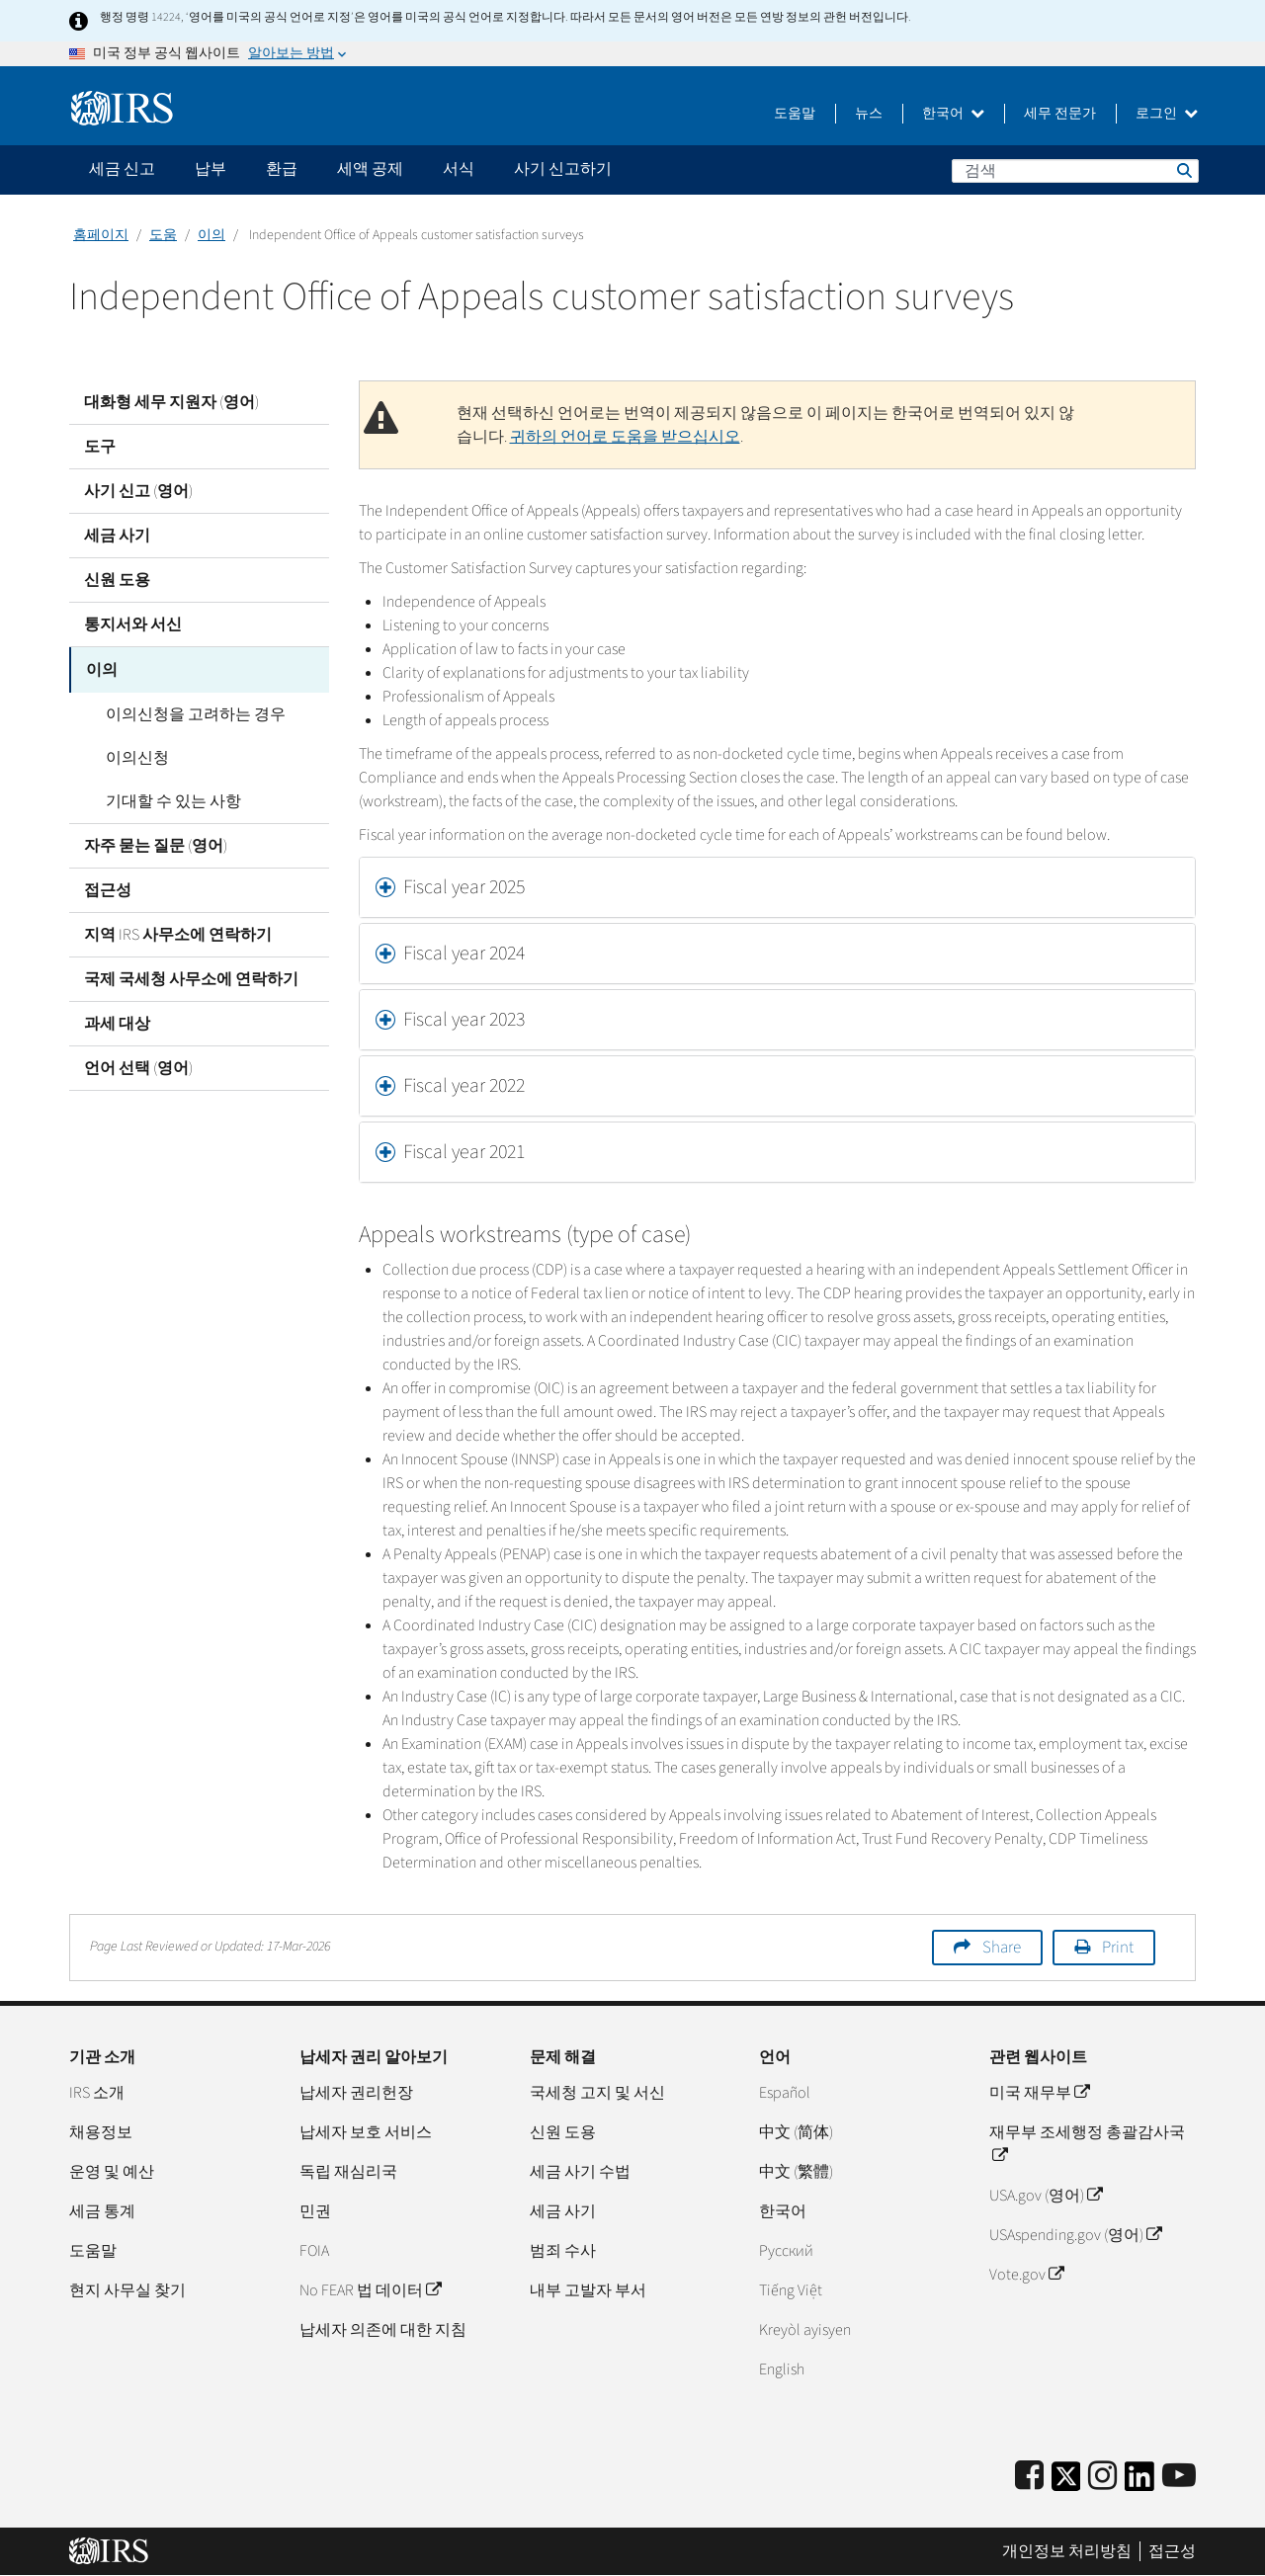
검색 (1183, 170)
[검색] (1075, 171)
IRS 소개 (97, 2093)
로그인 (1167, 114)
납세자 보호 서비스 (365, 2132)
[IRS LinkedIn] (1139, 2482)
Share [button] (1001, 1947)
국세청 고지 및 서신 (597, 2093)
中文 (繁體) (796, 2172)
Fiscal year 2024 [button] (464, 953)
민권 (315, 2211)
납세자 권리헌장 (356, 2093)
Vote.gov (1026, 2274)
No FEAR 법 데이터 (370, 2290)
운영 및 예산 (111, 2172)
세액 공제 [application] (370, 169)
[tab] (778, 887)
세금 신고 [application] (122, 169)
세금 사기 (117, 535)
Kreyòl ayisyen (805, 2330)
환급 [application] (281, 169)
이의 (211, 235)
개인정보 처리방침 (1067, 2551)
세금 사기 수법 (580, 2172)
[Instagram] (1102, 2476)
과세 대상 (117, 1022)
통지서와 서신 (133, 624)
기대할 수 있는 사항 (166, 799)
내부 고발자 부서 (588, 2290)
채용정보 (100, 2132)
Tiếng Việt (790, 2290)
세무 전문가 (1060, 114)
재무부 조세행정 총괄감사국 (1087, 2144)
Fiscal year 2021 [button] (464, 1152)
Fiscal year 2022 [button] (464, 1086)
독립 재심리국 (348, 2172)
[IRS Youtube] (1179, 2476)
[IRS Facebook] (1029, 2476)
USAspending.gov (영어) (1075, 2235)
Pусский (786, 2251)
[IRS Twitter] (1066, 2482)
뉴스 (869, 114)
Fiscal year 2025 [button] (464, 887)
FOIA (314, 2251)
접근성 (107, 888)
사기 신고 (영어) (138, 491)
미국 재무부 (1039, 2093)
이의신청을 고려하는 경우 (189, 712)
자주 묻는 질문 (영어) (155, 844)
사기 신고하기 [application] (563, 169)
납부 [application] (210, 169)
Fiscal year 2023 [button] (464, 1020)
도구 (100, 446)
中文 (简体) (796, 2132)
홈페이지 (100, 235)
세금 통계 (102, 2211)
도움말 (794, 114)
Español (784, 2093)
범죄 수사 (563, 2251)
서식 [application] (458, 169)
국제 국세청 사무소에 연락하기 (191, 977)
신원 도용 (117, 580)
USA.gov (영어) (1045, 2195)
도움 (163, 235)
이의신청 (130, 756)
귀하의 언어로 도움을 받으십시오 (625, 437)
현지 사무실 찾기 (127, 2290)
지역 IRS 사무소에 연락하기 (178, 933)
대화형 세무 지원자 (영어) (171, 402)
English (781, 2369)
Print (1118, 1947)
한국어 (953, 114)
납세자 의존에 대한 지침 (382, 2330)
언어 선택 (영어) (138, 1066)
